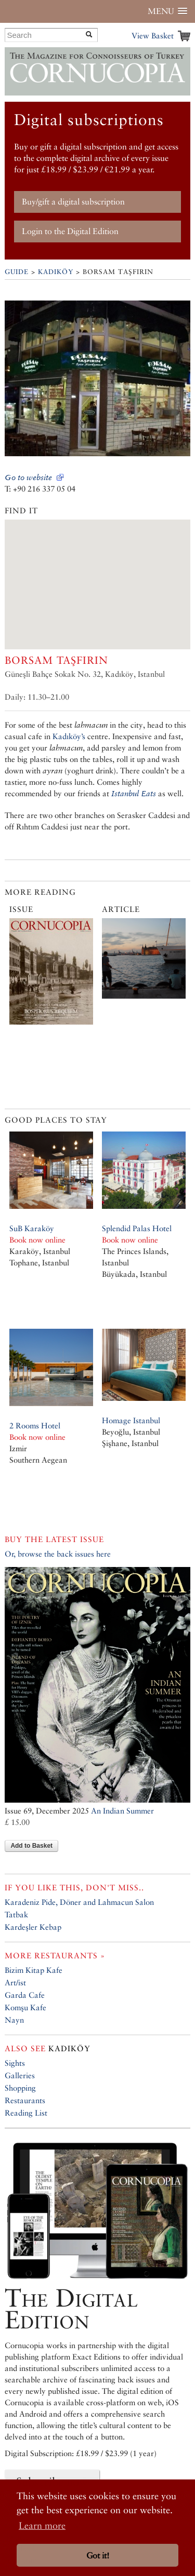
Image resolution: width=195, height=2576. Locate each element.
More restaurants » (55, 1955)
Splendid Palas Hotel (137, 1228)
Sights (15, 2063)
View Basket (153, 35)
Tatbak (16, 1914)
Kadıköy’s (69, 736)
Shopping (20, 2087)
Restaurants (25, 2100)
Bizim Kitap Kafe (33, 1970)
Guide (17, 272)
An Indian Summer (122, 1810)
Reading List (26, 2112)
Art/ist (15, 1982)
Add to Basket (31, 1845)
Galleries (20, 2075)
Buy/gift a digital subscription (73, 202)
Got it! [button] (97, 2555)
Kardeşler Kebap (33, 1927)
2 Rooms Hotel (34, 1425)
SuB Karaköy (31, 1228)
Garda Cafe (25, 1995)
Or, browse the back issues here (58, 1553)
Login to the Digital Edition (70, 231)
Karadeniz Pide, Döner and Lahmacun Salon (79, 1902)
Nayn (14, 2019)
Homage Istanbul (131, 1420)
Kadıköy (55, 272)
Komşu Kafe (25, 2007)
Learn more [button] (42, 2525)
